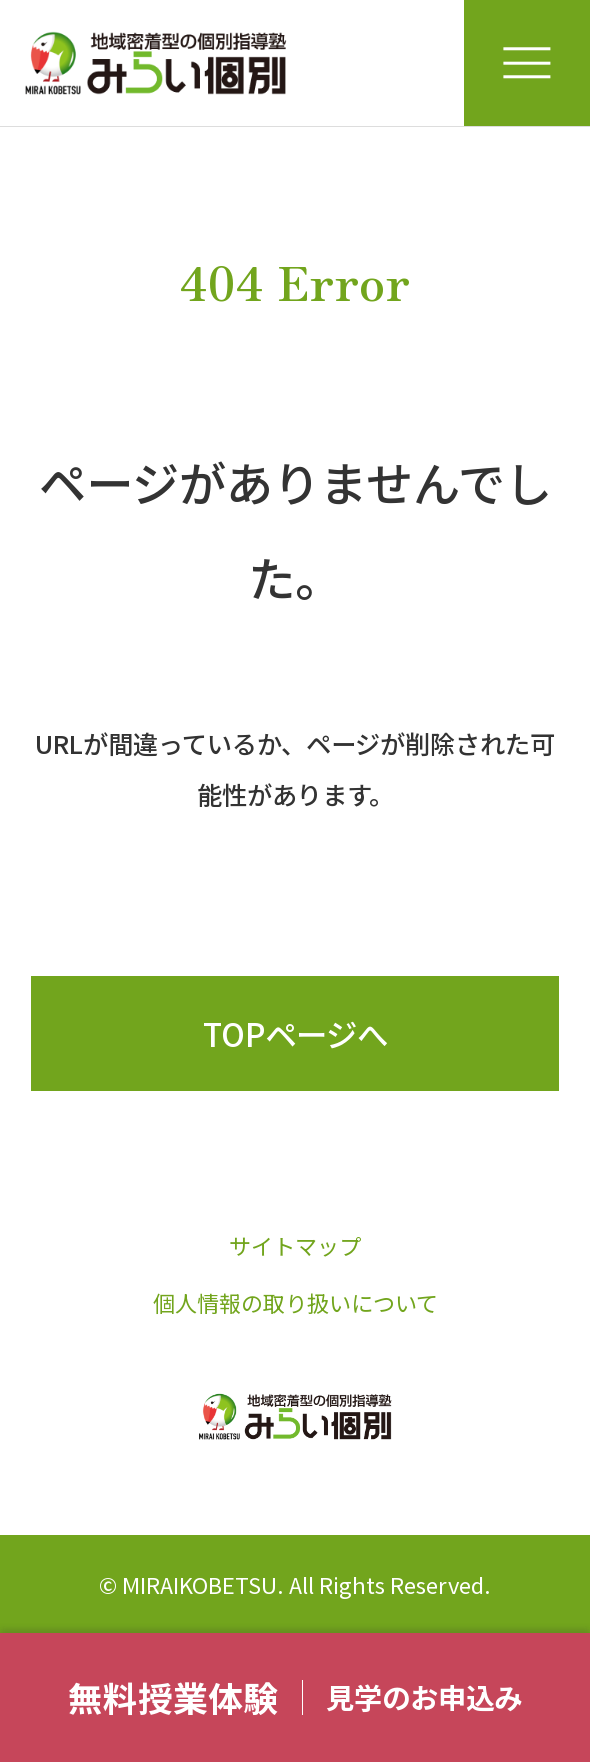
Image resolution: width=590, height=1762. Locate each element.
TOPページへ (295, 1033)
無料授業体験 (173, 1697)
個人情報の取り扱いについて (295, 1302)
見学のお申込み (424, 1696)
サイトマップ (295, 1245)
